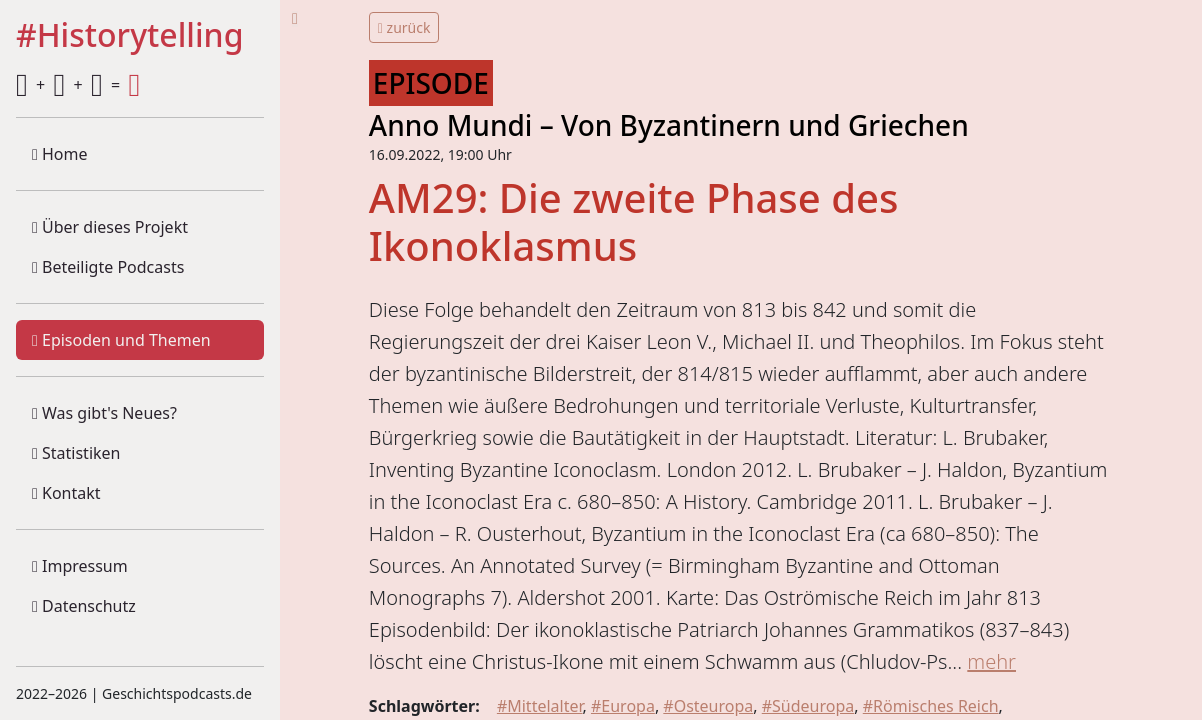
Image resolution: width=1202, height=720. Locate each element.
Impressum (80, 566)
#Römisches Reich (931, 706)
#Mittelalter (540, 706)
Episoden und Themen (121, 340)
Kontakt (66, 493)
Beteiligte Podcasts (108, 267)
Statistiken (76, 453)
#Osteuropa (708, 706)
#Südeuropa (808, 706)
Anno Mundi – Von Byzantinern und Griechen (669, 125)
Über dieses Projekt (110, 227)
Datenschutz (84, 606)
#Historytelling (130, 36)
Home (60, 154)
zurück (404, 27)
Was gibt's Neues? (104, 413)
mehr (991, 661)
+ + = (78, 85)
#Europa (623, 706)
